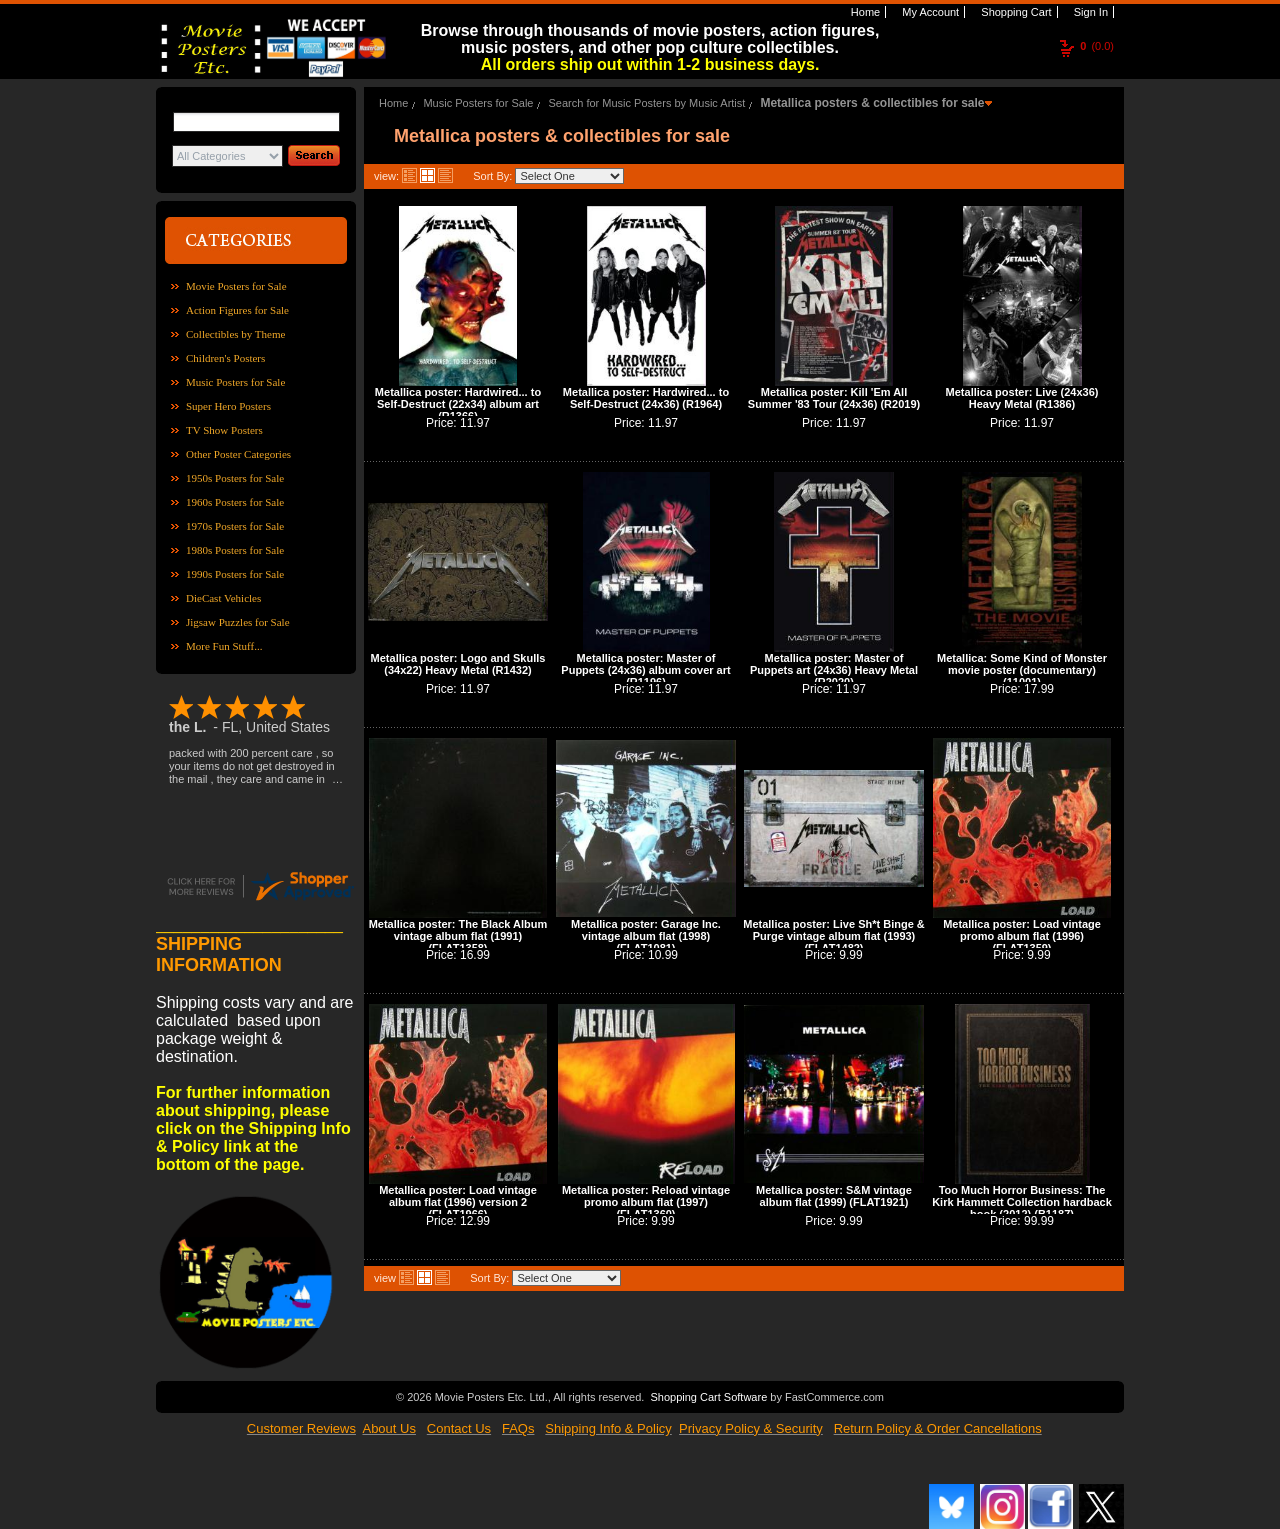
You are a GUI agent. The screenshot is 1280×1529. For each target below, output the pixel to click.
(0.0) (1097, 46)
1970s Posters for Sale (235, 526)
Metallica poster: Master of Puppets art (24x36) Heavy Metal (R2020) (834, 670)
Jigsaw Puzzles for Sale (238, 622)
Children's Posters (225, 358)
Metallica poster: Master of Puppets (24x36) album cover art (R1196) (645, 670)
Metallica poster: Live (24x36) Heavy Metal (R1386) (1022, 398)
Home (864, 12)
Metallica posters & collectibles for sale (872, 103)
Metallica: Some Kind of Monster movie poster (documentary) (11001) (1022, 670)
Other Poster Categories (238, 454)
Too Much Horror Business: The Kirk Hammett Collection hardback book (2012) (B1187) (1022, 1202)
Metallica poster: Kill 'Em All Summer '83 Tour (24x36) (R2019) (834, 398)
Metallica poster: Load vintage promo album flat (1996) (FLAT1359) (1022, 936)
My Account (929, 12)
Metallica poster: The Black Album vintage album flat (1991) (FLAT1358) (458, 936)
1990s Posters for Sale (235, 574)
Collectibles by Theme (235, 334)
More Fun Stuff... (224, 646)
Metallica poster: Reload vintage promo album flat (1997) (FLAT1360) (646, 1202)
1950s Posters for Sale (235, 478)
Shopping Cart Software (708, 1395)
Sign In (1089, 12)
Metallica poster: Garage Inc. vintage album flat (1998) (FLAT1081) (646, 936)
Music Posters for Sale (235, 382)
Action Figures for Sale (237, 310)
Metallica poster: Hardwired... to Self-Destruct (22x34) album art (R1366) (458, 404)
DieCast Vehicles (223, 598)
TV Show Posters (224, 430)
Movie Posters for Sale (236, 286)
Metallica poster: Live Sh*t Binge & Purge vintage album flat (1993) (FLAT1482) (834, 936)
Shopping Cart (1014, 12)
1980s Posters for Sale (235, 550)
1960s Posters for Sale (235, 502)
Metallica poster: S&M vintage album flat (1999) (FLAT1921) (834, 1196)
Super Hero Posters (228, 406)
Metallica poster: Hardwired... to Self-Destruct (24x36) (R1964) (646, 398)
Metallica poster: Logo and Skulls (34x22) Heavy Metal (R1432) (458, 664)
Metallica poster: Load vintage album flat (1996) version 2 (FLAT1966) (458, 1202)
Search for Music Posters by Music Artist (647, 103)
